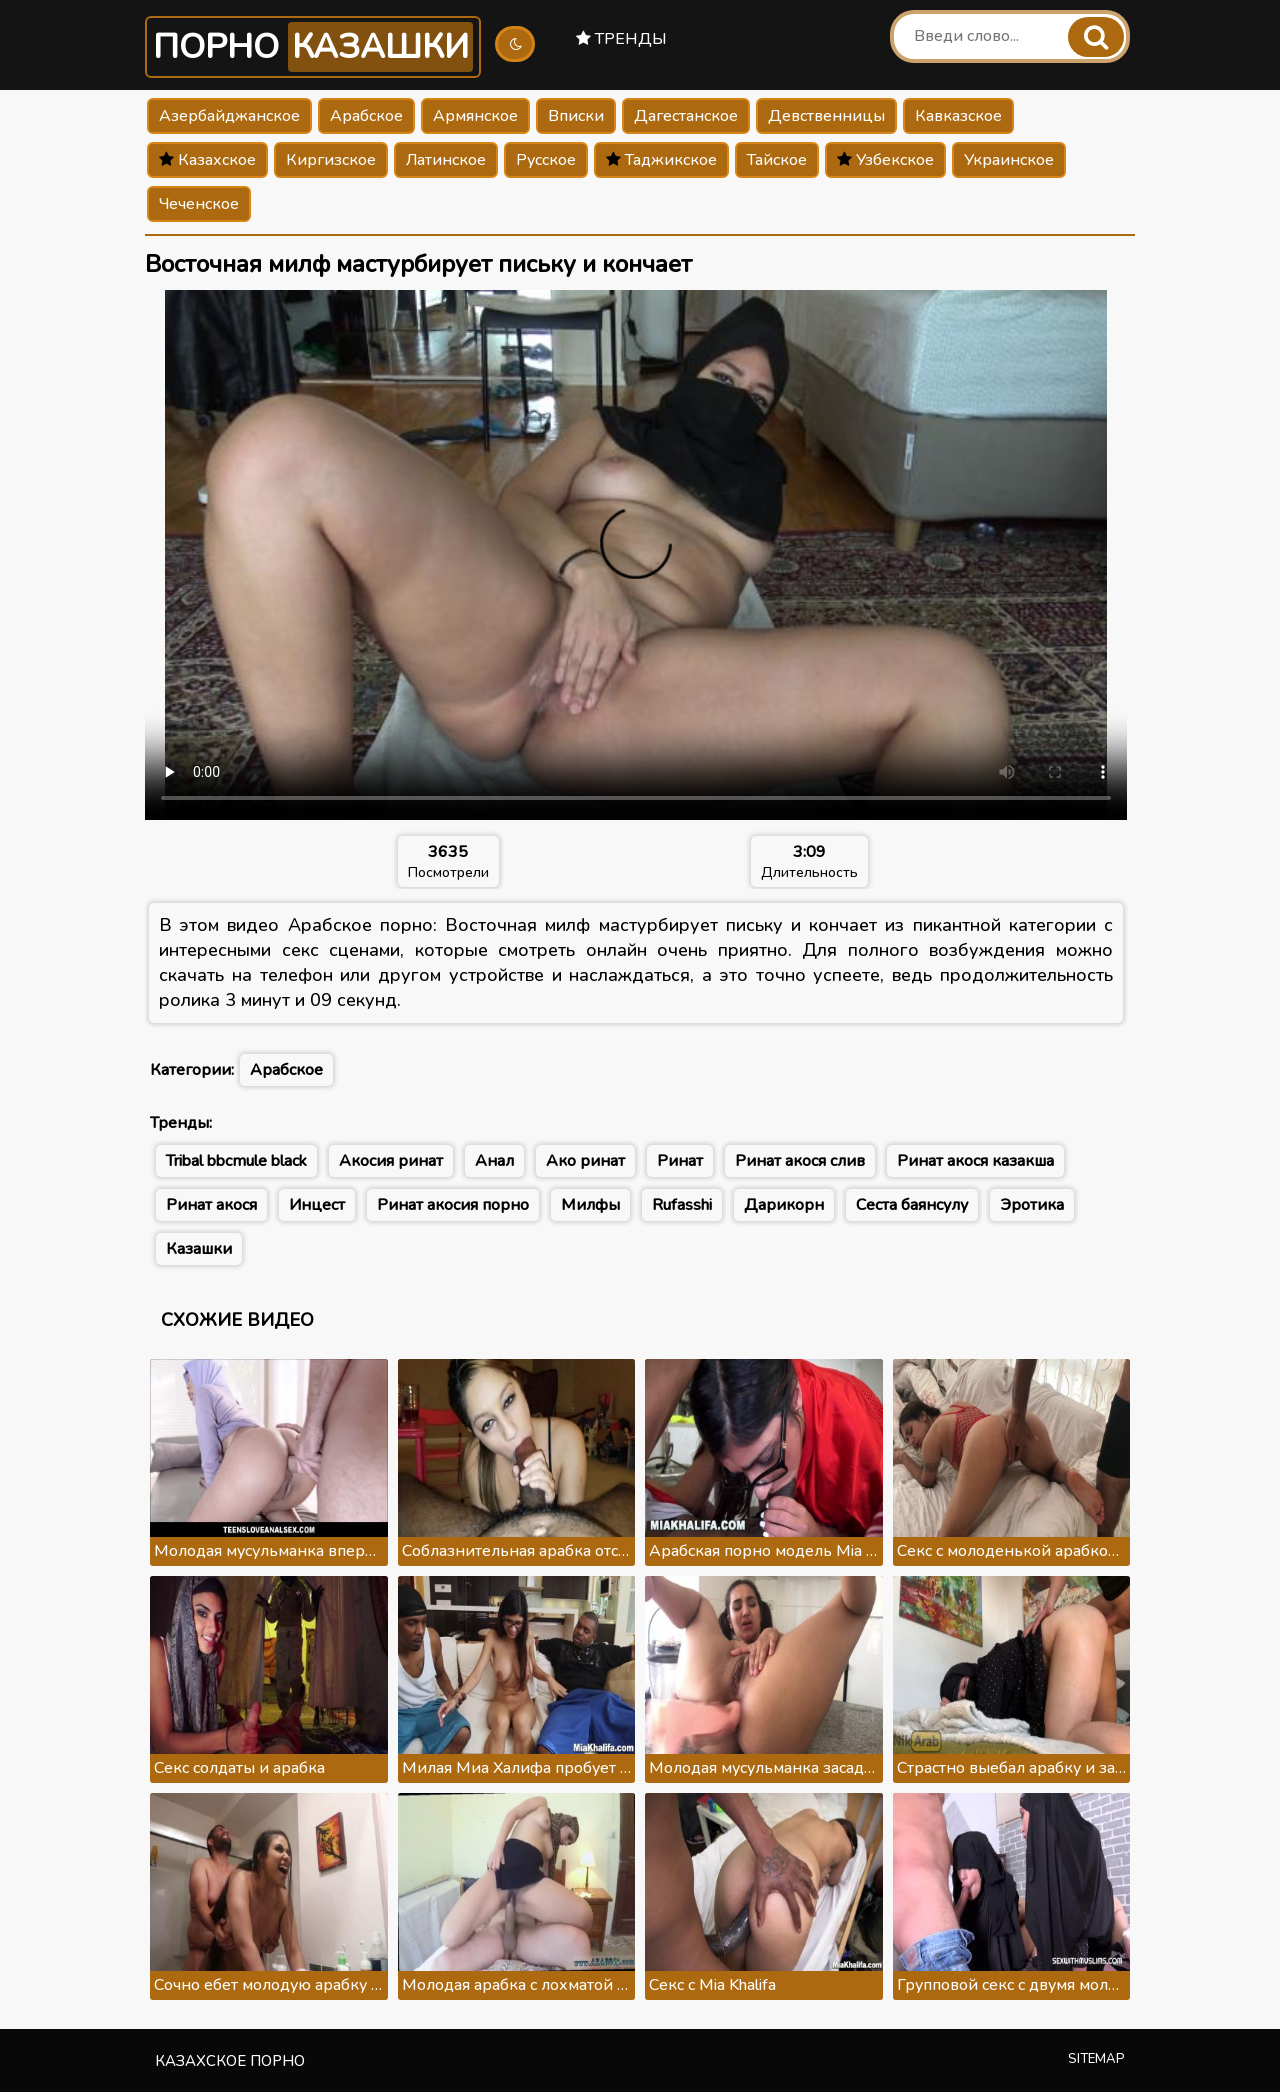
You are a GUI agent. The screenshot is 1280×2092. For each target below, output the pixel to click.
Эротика (1032, 1205)
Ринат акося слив (800, 1161)
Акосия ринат (391, 1161)
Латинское (446, 160)
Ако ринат (585, 1161)
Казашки (199, 1249)
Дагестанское (686, 116)
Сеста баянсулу (912, 1205)
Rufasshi (682, 1205)
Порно (313, 47)
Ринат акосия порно (453, 1205)
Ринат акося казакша (975, 1161)
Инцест (317, 1205)
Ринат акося (211, 1205)
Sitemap (1096, 2059)
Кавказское (958, 116)
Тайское (777, 160)
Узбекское (885, 160)
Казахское (207, 160)
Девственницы (826, 116)
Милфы (590, 1205)
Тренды (621, 39)
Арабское (366, 116)
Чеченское (199, 204)
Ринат (680, 1161)
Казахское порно (230, 2061)
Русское (546, 160)
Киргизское (331, 160)
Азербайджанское (229, 116)
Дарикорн (784, 1205)
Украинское (1009, 160)
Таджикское (661, 160)
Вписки (576, 116)
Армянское (475, 116)
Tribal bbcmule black (236, 1161)
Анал (494, 1161)
